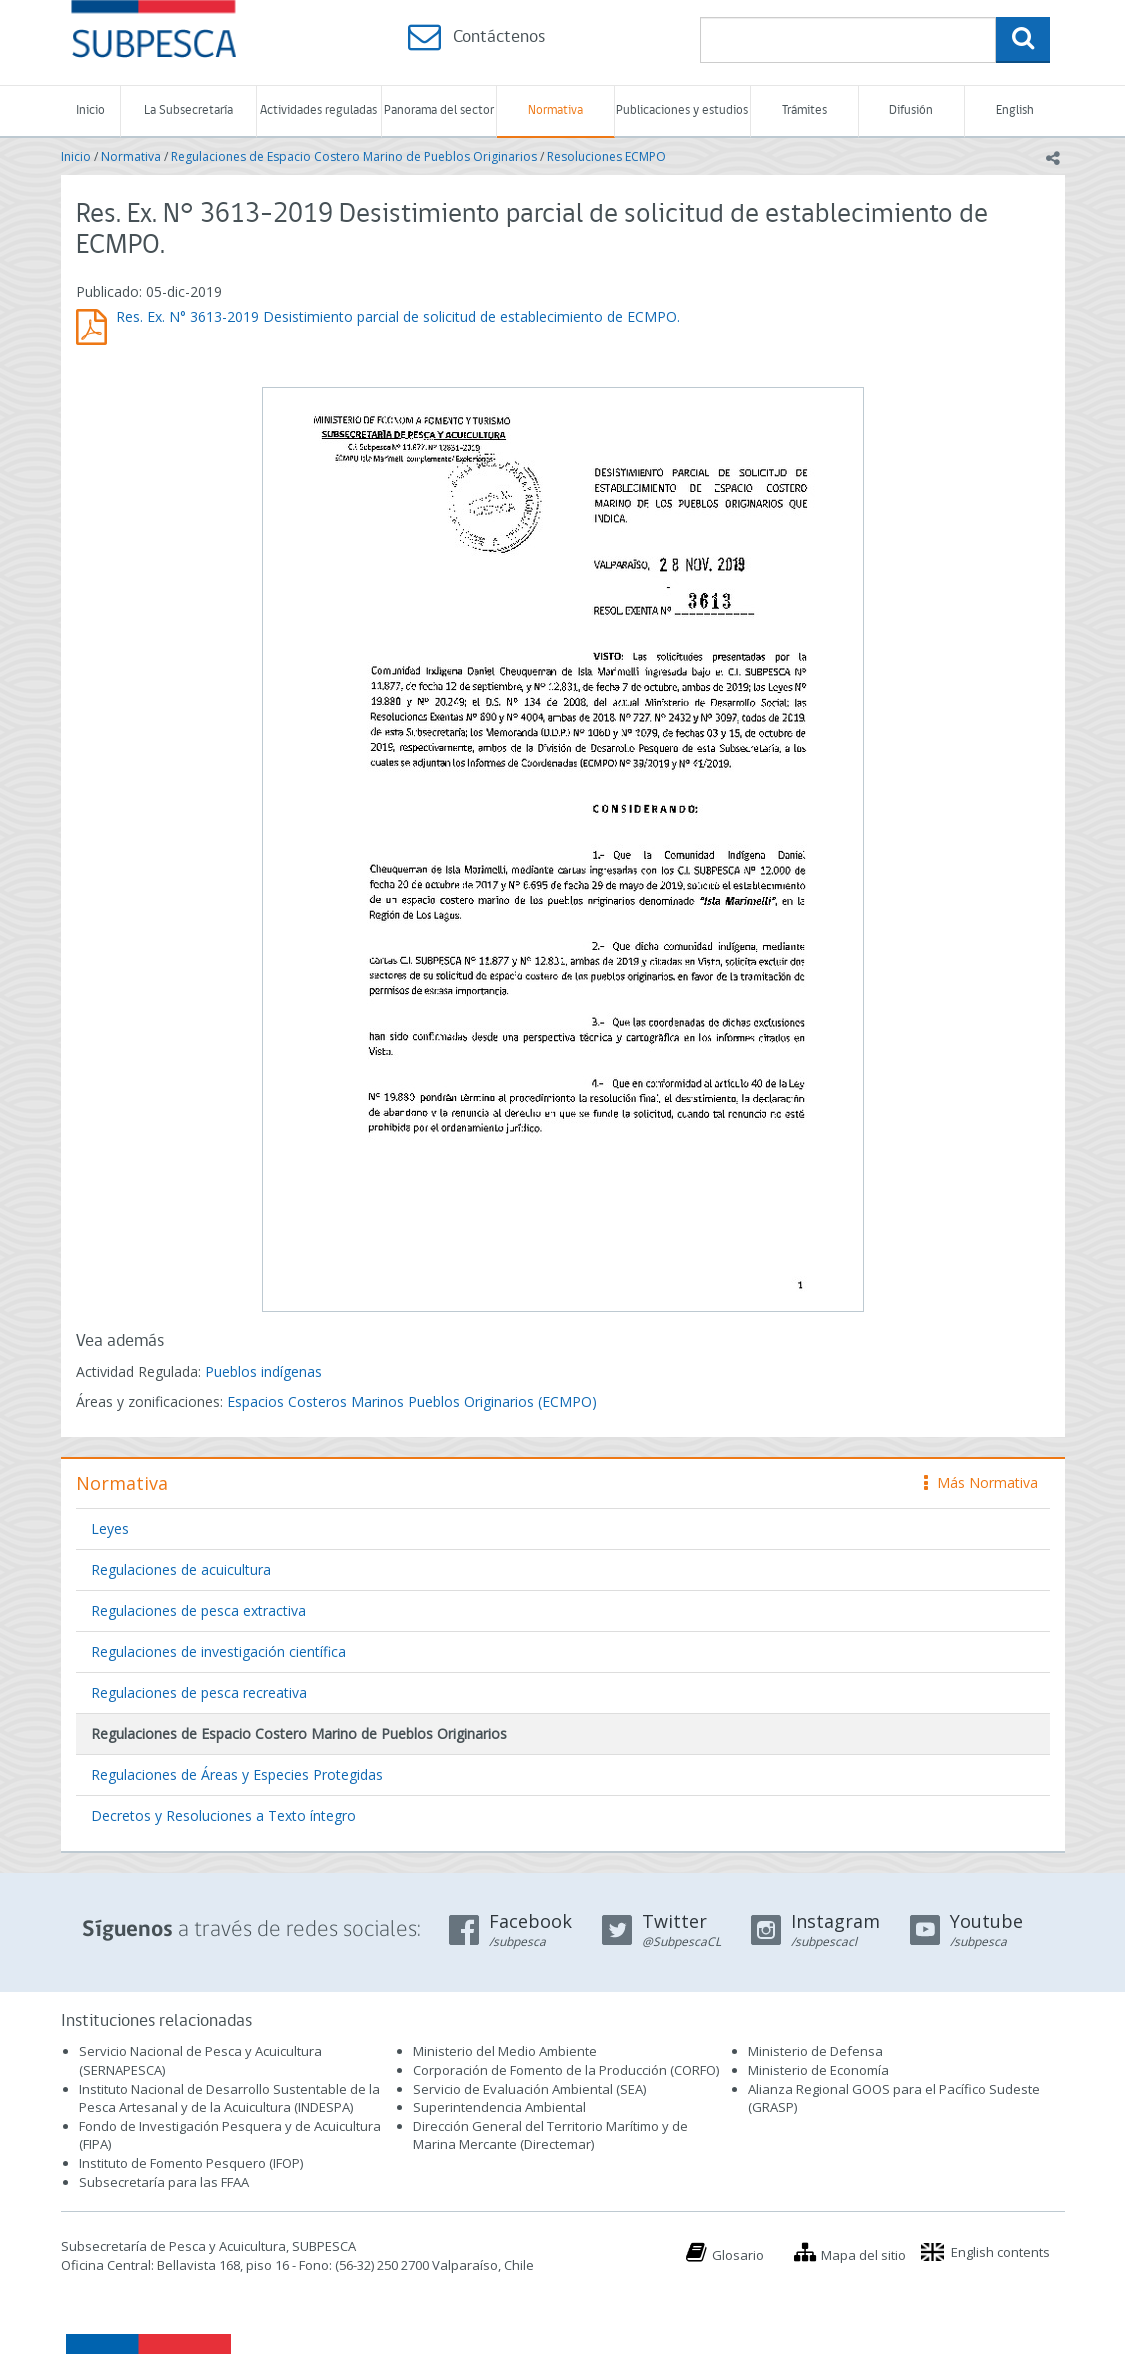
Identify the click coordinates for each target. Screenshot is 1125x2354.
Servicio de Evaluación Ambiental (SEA (528, 2089)
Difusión (911, 110)
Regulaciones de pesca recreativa (199, 1692)
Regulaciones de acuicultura (181, 1569)
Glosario (738, 2255)
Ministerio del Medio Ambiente (505, 2051)
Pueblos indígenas (263, 1371)
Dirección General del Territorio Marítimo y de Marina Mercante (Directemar (550, 2135)
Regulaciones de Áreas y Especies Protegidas (237, 1774)
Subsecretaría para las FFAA (164, 2182)
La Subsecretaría (188, 110)
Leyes (110, 1528)
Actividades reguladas (318, 110)
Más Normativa (981, 1482)
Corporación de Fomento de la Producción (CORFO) (566, 2070)
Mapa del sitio (863, 2255)
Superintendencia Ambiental (499, 2107)
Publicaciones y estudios (682, 110)
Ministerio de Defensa (815, 2051)
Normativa (555, 110)
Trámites (804, 110)
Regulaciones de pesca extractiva (198, 1610)
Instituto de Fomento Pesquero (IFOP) (191, 2163)
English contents (1000, 2252)
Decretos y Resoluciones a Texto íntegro (223, 1815)
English (1015, 110)
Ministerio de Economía (818, 2070)
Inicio (90, 110)
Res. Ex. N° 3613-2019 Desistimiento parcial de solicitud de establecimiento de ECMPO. (398, 316)
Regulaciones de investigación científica (218, 1651)
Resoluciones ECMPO (606, 156)
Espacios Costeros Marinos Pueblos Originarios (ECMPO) (412, 1401)
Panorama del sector (439, 110)
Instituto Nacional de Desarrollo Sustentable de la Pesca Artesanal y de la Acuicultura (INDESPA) (229, 2098)
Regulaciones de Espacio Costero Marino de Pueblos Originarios (354, 156)
